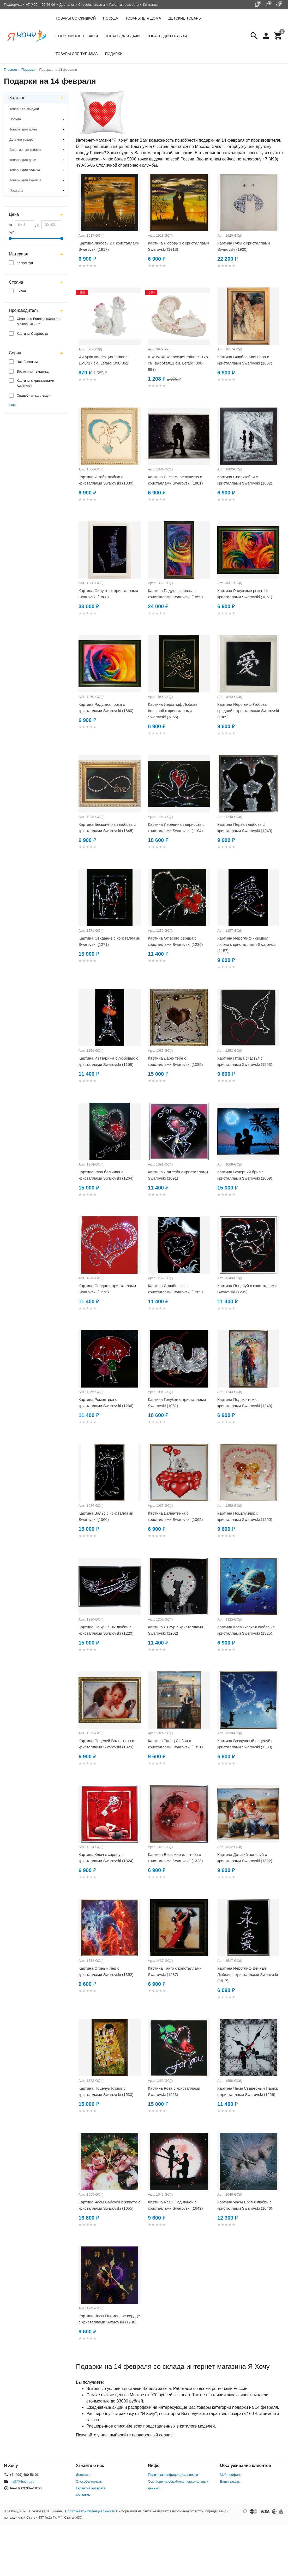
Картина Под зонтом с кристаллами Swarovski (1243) (244, 1402)
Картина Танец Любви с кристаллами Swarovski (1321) (175, 1743)
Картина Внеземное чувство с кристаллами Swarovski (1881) (175, 480)
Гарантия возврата (124, 5)
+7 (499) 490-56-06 (40, 5)
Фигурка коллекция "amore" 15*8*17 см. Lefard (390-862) (104, 360)
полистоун (25, 263)
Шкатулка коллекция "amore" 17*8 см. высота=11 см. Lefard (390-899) (178, 363)
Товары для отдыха (167, 36)
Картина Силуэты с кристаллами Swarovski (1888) (108, 593)
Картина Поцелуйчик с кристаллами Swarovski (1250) (244, 1516)
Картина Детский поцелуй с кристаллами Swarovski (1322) (244, 1857)
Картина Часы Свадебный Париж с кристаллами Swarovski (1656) (247, 2091)
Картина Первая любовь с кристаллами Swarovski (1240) (244, 827)
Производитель (24, 310)
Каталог (17, 97)
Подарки (114, 54)
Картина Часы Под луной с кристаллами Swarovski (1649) (175, 2205)
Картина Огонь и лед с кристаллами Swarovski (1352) (106, 1971)
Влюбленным (27, 362)
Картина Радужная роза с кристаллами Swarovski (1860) (106, 707)
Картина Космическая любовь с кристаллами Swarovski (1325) (246, 1630)
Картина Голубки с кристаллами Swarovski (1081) (177, 1402)
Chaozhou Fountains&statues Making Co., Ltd (39, 321)
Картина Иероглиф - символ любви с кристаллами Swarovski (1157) (246, 944)
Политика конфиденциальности (173, 2475)
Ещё (12, 405)
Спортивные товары (77, 36)
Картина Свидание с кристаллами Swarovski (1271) (109, 941)
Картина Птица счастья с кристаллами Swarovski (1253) (244, 1061)
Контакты (150, 5)
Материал (18, 254)
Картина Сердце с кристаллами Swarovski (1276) (107, 1288)
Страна (16, 282)
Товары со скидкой (76, 18)
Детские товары (185, 18)
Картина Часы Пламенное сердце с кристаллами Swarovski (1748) (109, 2319)
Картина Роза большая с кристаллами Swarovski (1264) (106, 1175)
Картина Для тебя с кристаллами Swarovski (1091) (178, 1175)
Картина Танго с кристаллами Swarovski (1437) (175, 1971)
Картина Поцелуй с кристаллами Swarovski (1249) (247, 1288)
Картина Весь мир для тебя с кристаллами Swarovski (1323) (175, 1857)
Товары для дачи (122, 36)
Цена (14, 214)
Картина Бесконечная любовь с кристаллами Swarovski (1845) (107, 827)
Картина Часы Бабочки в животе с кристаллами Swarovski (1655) (109, 2205)
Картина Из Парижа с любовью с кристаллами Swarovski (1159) (108, 1061)
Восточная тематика (33, 371)
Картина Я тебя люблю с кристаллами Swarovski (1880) (106, 480)
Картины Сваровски (32, 334)
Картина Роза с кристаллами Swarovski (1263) (174, 2091)
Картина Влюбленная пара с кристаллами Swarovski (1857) (244, 360)
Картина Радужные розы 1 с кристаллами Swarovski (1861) (244, 593)
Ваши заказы (230, 2481)
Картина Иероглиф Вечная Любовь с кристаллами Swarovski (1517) (247, 1974)
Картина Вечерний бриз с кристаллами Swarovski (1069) (244, 1175)
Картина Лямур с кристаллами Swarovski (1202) (175, 1630)
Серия (15, 353)
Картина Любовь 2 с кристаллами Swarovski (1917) (109, 246)
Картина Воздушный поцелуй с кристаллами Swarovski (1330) (245, 1743)
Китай (21, 291)
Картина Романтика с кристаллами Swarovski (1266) (106, 1402)
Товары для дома (143, 18)
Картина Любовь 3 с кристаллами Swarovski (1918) (178, 246)
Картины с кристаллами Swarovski (35, 383)
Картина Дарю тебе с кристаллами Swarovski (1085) (175, 1061)
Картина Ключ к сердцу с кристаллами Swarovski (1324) (106, 1857)
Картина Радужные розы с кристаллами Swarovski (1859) (175, 593)
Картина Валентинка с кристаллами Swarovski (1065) (175, 1516)
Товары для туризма (77, 54)
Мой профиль (231, 2475)
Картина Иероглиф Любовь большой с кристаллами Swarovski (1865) (172, 710)
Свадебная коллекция (34, 395)
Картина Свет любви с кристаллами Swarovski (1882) (244, 480)
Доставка (66, 5)
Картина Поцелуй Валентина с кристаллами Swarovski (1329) (106, 1743)
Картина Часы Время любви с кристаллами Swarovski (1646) (244, 2205)
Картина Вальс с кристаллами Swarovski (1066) (106, 1516)
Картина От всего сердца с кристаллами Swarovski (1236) (175, 941)
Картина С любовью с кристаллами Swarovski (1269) (175, 1288)
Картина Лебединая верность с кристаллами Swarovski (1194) (176, 827)
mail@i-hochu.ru (22, 2481)
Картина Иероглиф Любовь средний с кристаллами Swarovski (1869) (248, 710)
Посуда (110, 18)
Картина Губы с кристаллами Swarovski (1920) (243, 246)
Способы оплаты (91, 5)
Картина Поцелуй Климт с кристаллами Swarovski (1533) (106, 2091)
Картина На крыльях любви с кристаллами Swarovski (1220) (106, 1630)
